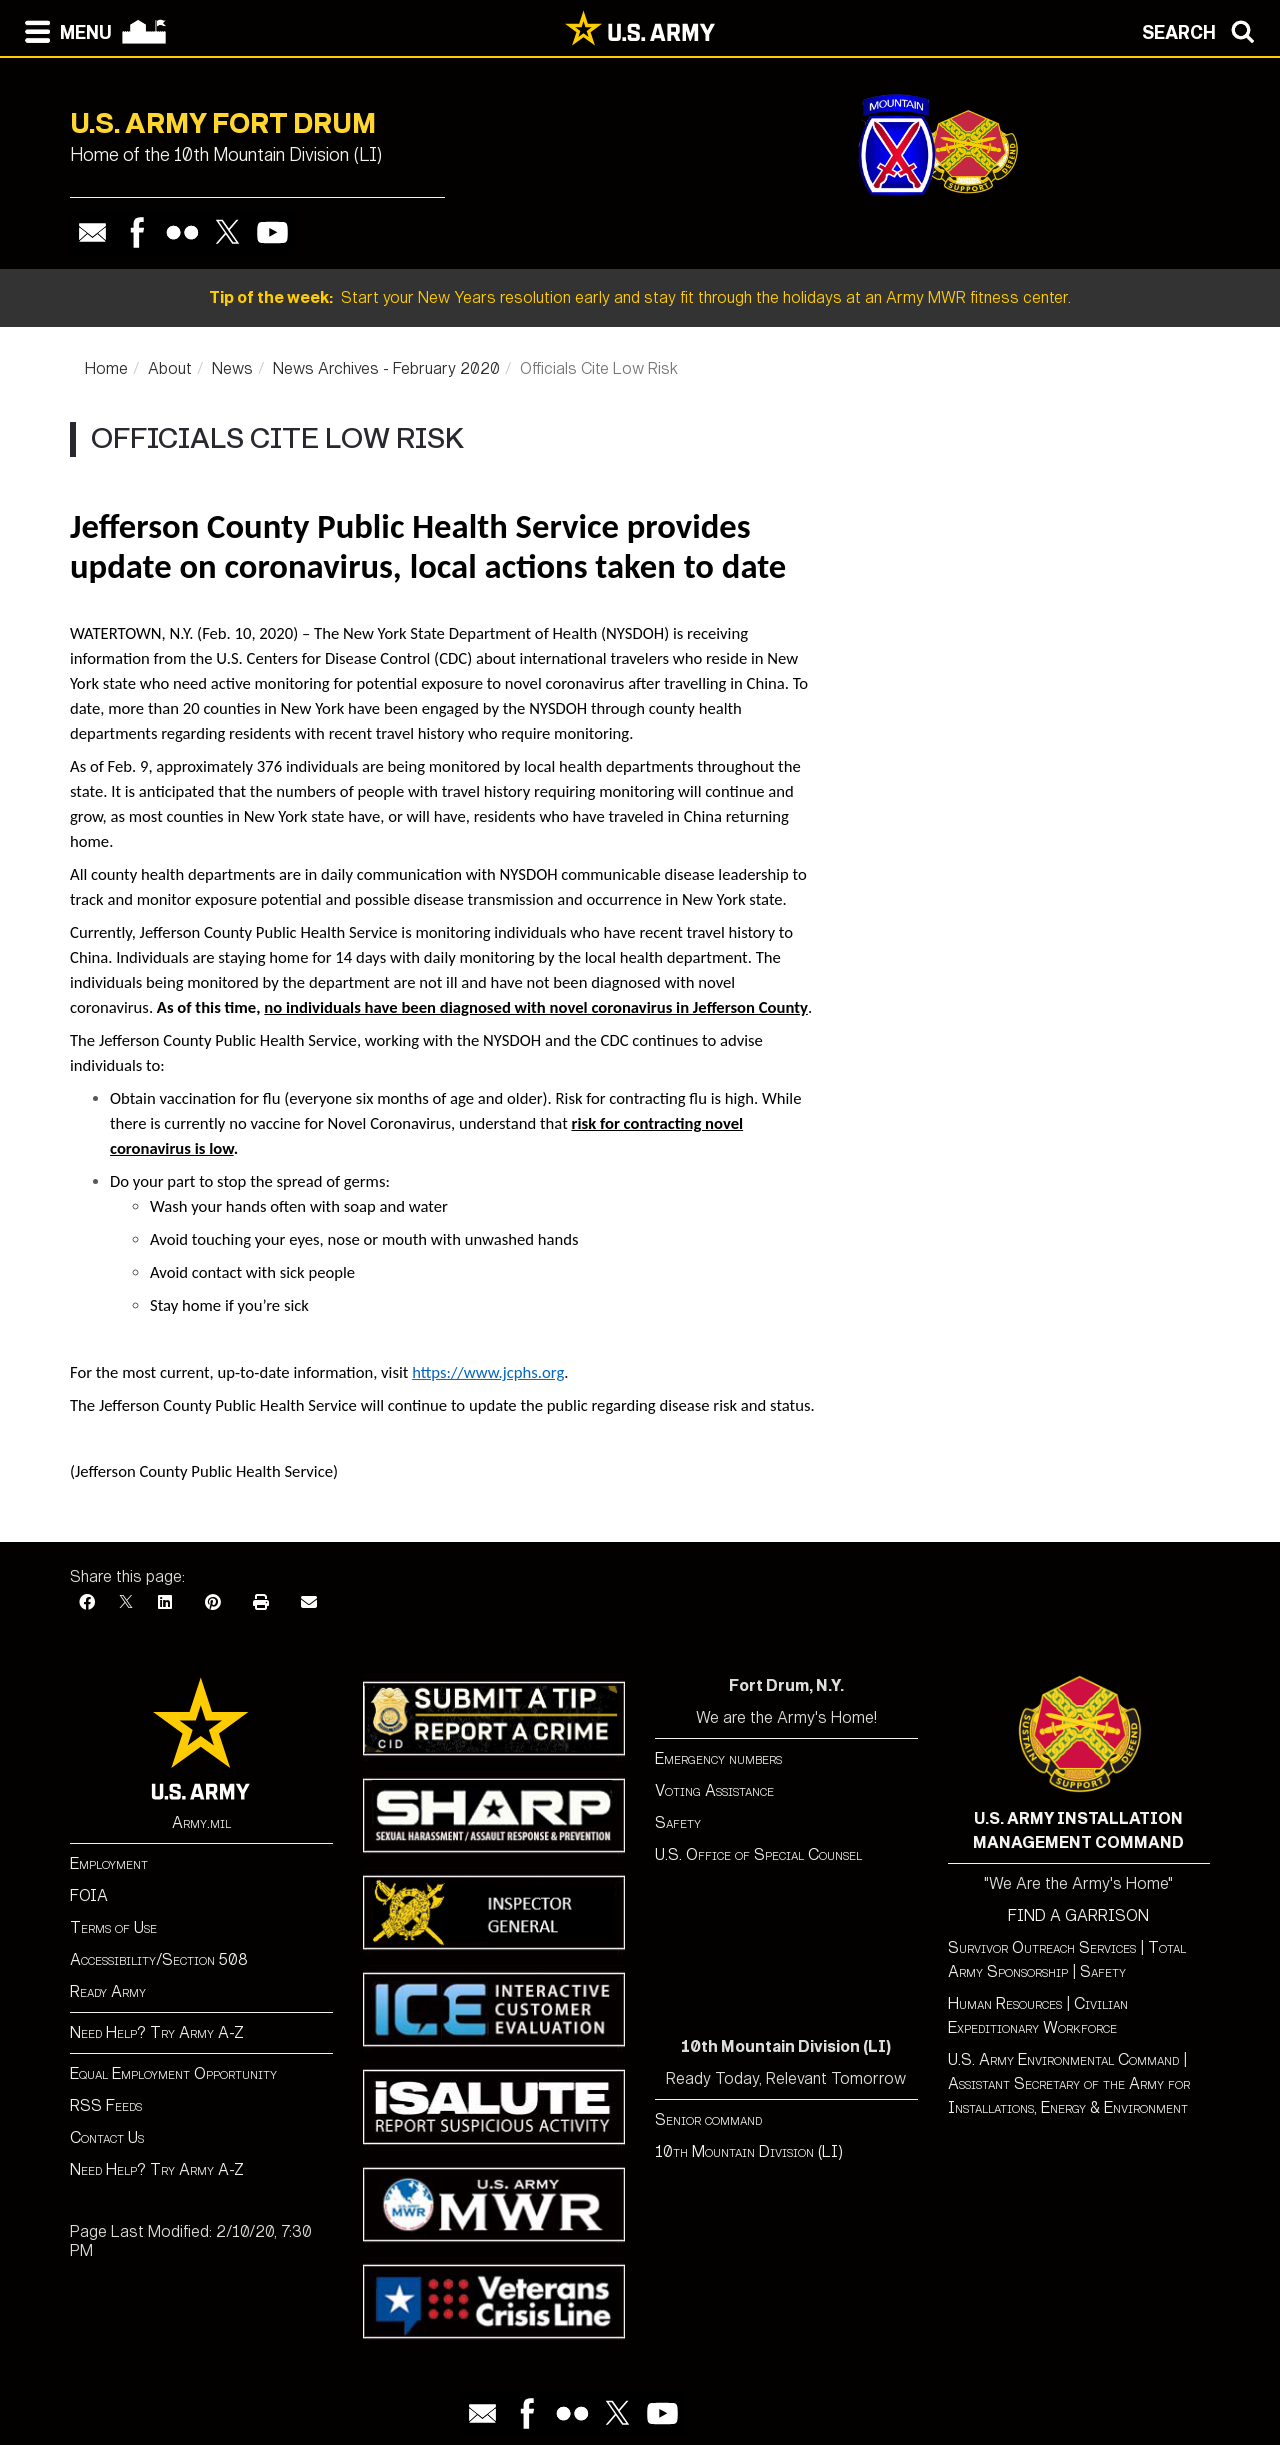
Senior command (708, 2119)
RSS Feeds (106, 2105)
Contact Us (107, 2137)
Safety (678, 1822)
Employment (109, 1863)
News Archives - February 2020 (386, 368)
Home (106, 368)
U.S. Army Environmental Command (1063, 2059)
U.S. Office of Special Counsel (758, 1854)
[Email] (309, 1602)
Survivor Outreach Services (1042, 1947)
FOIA (89, 1895)
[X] (126, 1602)
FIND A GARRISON (1078, 1915)
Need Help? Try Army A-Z (157, 2032)
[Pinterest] (213, 1602)
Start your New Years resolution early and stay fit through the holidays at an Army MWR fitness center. (640, 297)
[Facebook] (87, 1602)
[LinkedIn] (165, 1602)
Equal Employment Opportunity (173, 2073)
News (232, 368)
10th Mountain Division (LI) (749, 2151)
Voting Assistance (714, 1790)
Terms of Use (113, 1927)
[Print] (261, 1602)
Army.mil (201, 1822)
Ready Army (108, 1991)
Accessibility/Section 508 (159, 1959)
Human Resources (1005, 2003)
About (170, 368)
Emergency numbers (718, 1758)
